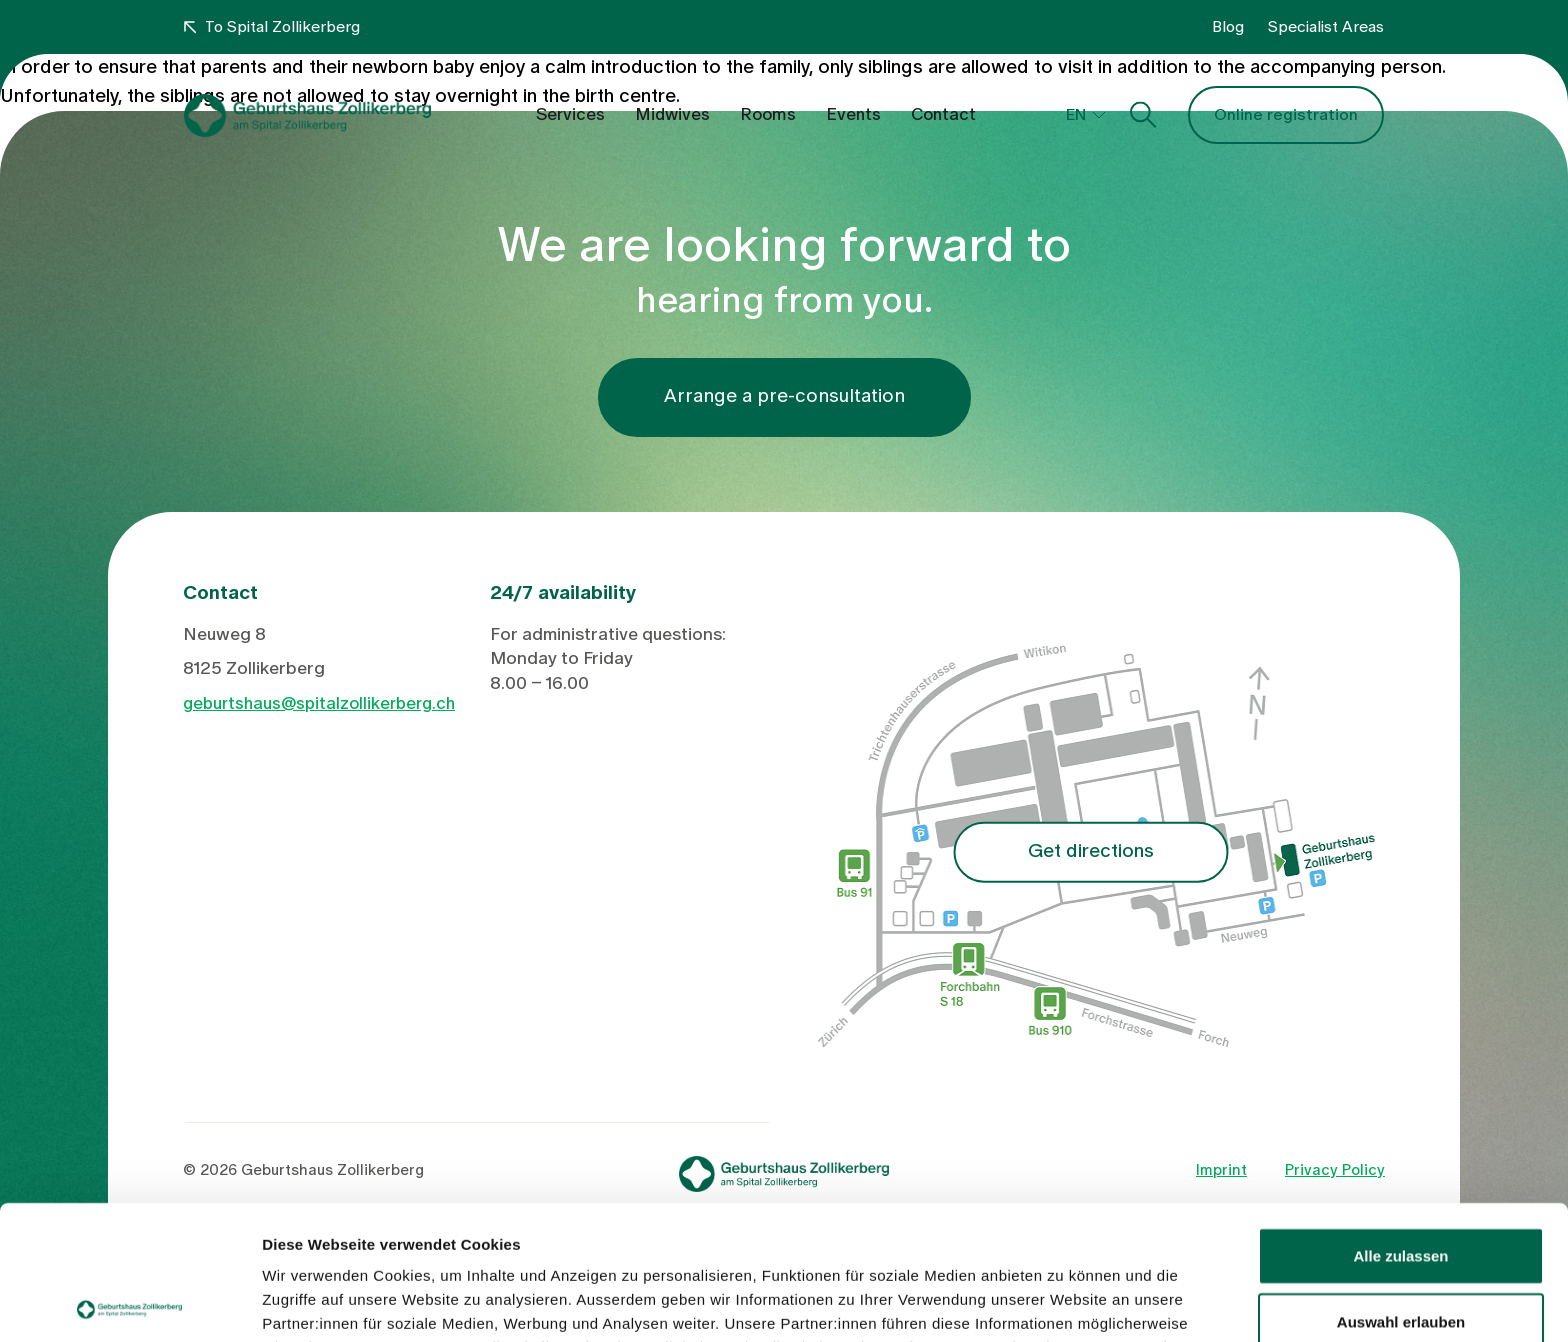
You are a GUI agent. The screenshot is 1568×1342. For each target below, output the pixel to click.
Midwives (672, 114)
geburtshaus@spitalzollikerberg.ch (319, 703)
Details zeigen (1063, 1302)
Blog (1228, 27)
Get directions (1091, 851)
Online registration (1286, 115)
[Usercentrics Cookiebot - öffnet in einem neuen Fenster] (129, 1303)
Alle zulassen (1400, 1121)
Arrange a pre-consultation (784, 396)
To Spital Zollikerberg (272, 27)
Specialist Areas (1326, 27)
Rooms (768, 114)
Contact (943, 114)
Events (853, 114)
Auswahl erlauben (1401, 1187)
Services (570, 114)
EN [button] (1076, 115)
